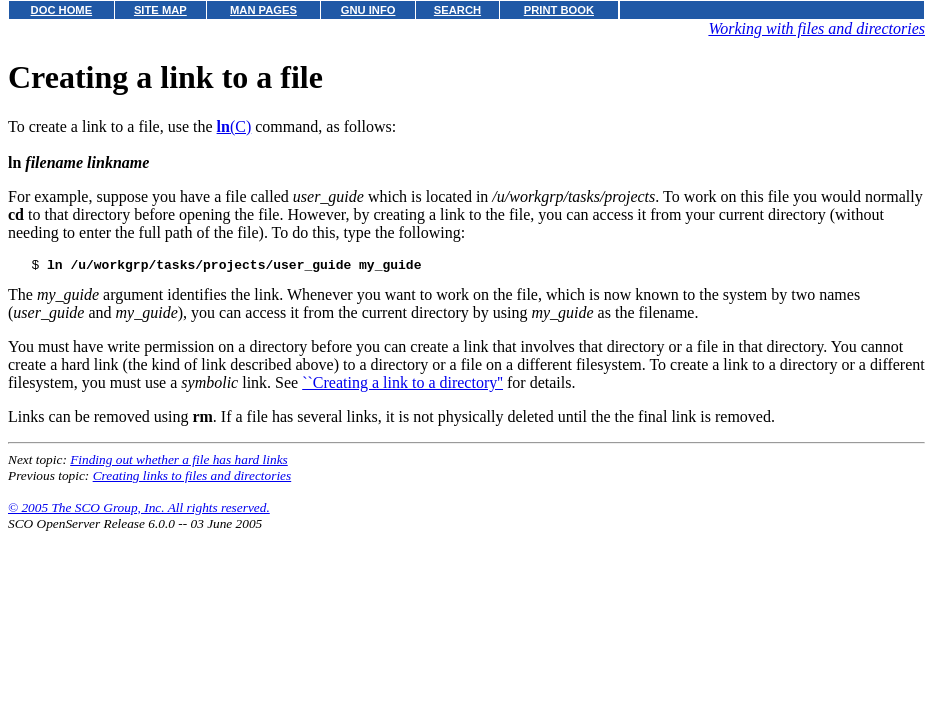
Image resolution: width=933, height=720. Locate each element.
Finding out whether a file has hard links (179, 462)
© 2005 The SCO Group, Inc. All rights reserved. (139, 510)
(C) (234, 126)
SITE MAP (160, 10)
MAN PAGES (263, 10)
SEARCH (457, 10)
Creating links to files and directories (192, 478)
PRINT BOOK (559, 10)
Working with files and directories (816, 28)
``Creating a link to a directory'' (402, 385)
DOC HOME (62, 10)
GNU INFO (368, 10)
